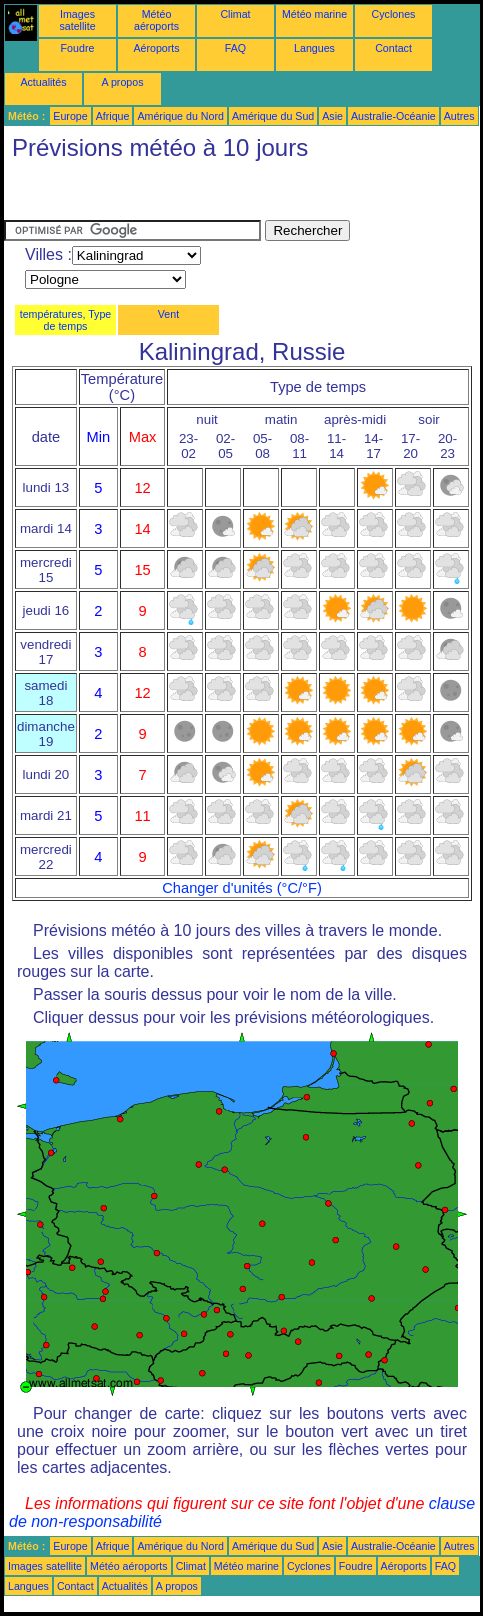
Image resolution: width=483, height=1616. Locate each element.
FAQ (235, 48)
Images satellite (77, 20)
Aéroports (156, 48)
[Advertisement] (164, 195)
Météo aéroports (156, 20)
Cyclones (394, 14)
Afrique (113, 116)
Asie (332, 116)
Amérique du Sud (273, 116)
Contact (393, 48)
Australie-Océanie (393, 116)
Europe (70, 116)
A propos (122, 82)
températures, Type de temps (66, 320)
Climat (235, 14)
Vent (168, 314)
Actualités (43, 82)
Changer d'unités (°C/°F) (242, 888)
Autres (459, 116)
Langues (314, 48)
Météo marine (314, 14)
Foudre (78, 48)
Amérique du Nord (180, 116)
